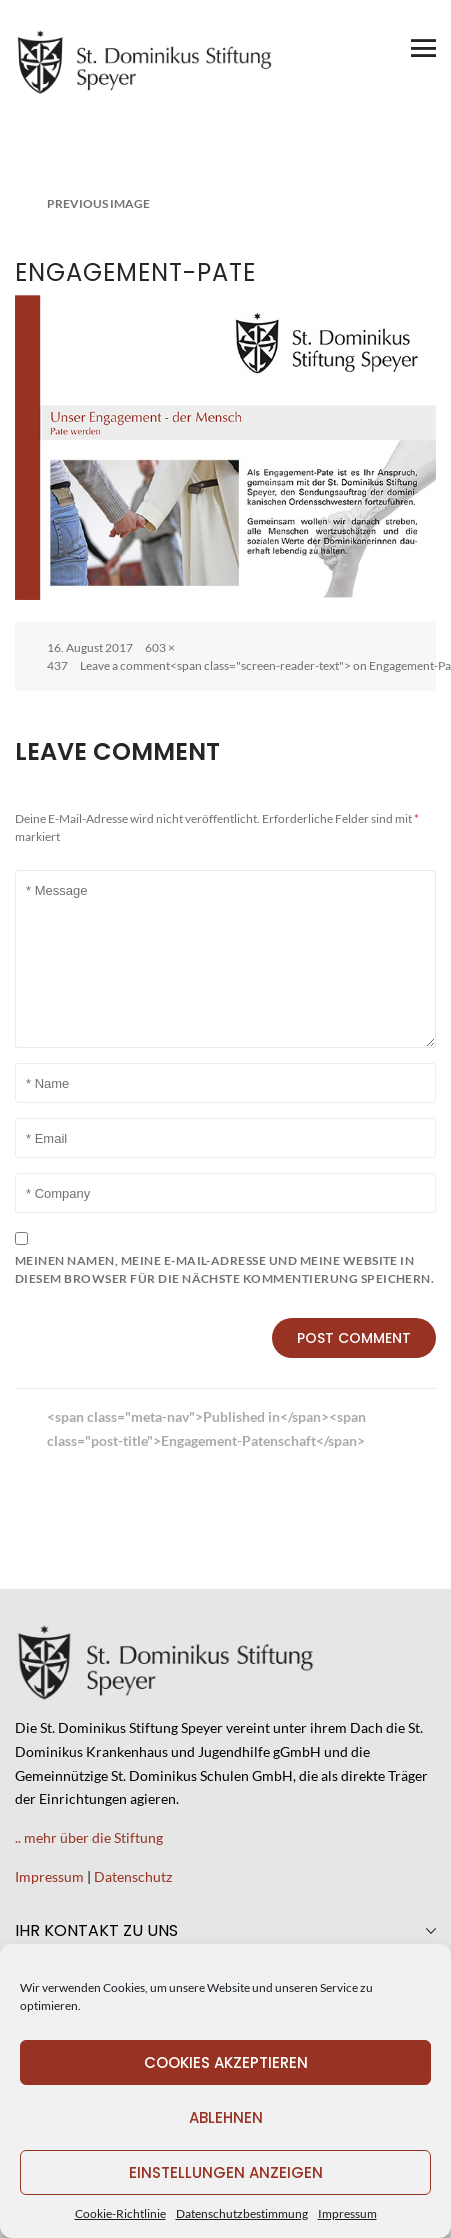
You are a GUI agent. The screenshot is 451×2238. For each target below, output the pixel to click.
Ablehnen (226, 2117)
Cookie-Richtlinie (120, 2213)
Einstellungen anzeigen (226, 2172)
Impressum (347, 2213)
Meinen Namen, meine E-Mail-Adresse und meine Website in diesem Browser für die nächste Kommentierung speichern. (224, 1269)
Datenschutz (133, 1876)
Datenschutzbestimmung (242, 2213)
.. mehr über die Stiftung (89, 1837)
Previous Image (98, 203)
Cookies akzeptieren (226, 2062)
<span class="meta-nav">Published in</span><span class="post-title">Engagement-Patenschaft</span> (206, 1428)
